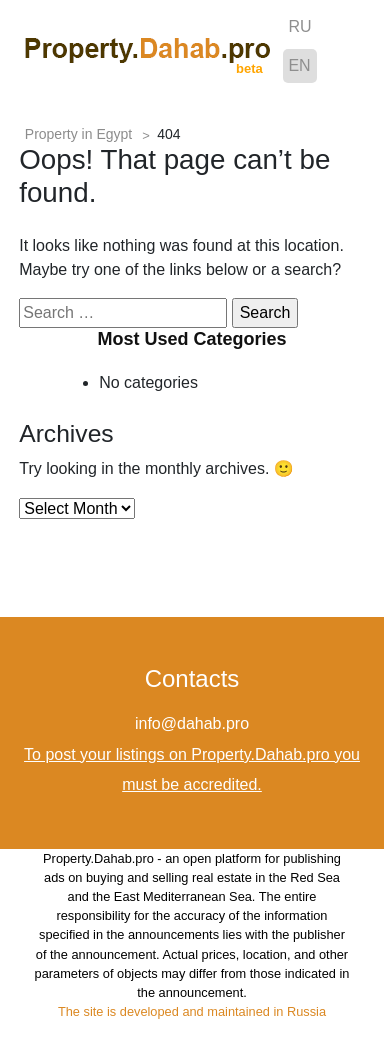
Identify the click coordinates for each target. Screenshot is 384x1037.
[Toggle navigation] (344, 49)
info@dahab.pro (192, 723)
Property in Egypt (78, 134)
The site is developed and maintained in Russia (192, 1011)
